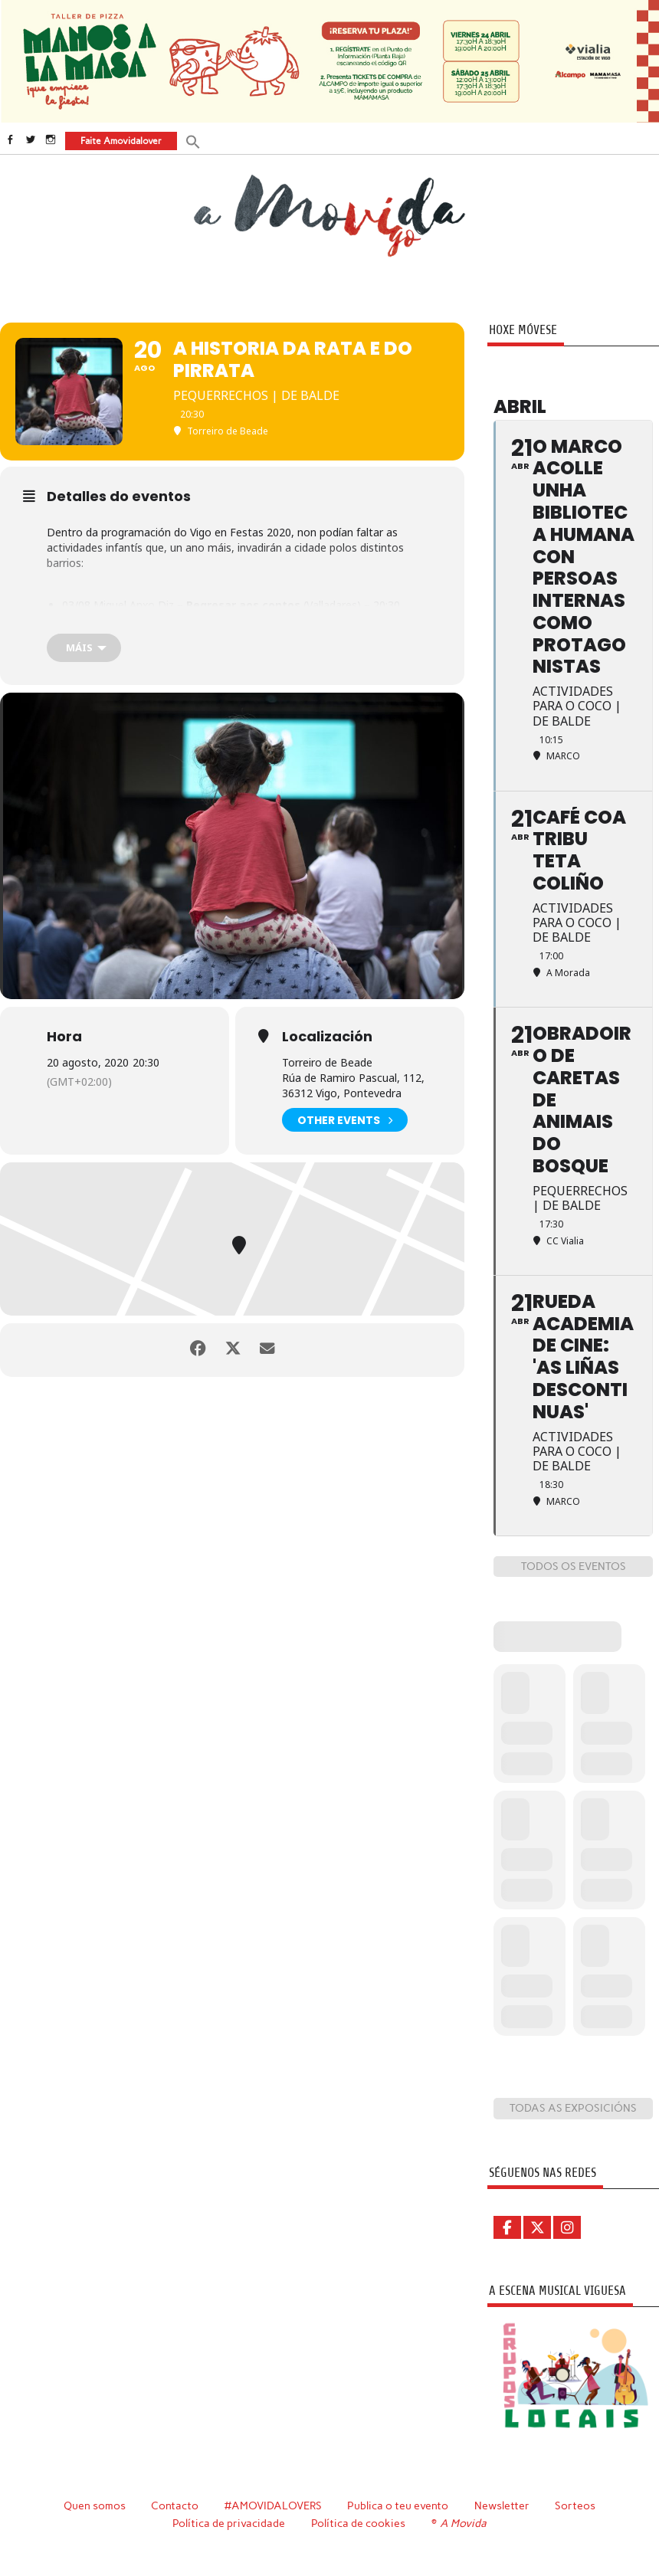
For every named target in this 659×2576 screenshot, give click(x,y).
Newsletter (502, 2505)
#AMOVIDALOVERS (273, 2505)
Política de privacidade (230, 2522)
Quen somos (94, 2505)
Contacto (174, 2505)
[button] (192, 139)
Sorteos (576, 2505)
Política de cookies (359, 2522)
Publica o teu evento (399, 2505)
